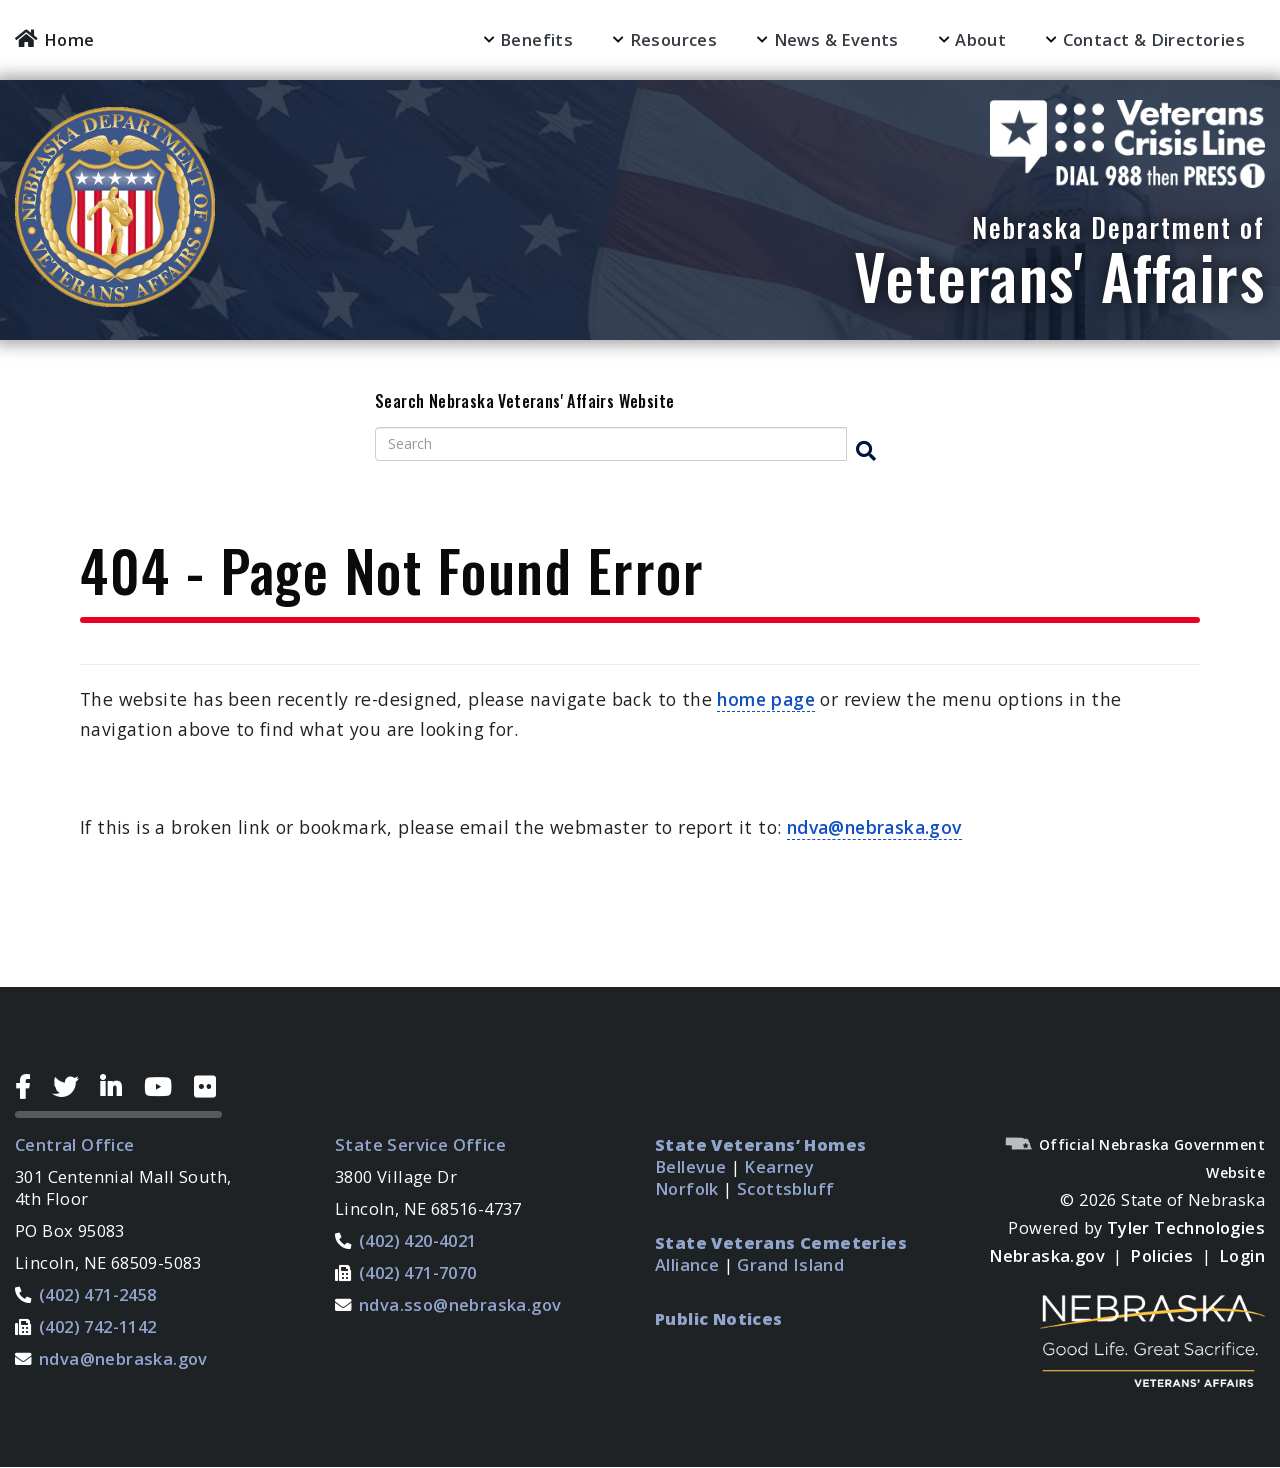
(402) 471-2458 (98, 1294)
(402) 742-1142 (98, 1326)
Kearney (779, 1166)
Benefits (536, 39)
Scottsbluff (785, 1188)
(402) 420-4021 (418, 1240)
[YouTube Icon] (165, 1087)
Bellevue (690, 1166)
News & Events (836, 39)
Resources (674, 39)
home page (766, 699)
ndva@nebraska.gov (874, 827)
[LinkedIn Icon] (118, 1087)
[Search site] (611, 444)
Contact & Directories (1154, 39)
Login (1242, 1255)
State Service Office (420, 1144)
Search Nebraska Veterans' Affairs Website (524, 402)
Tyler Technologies (1186, 1227)
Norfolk (687, 1188)
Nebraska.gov (1047, 1255)
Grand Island (790, 1264)
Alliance (687, 1264)
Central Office (75, 1144)
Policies (1161, 1255)
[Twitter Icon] (73, 1087)
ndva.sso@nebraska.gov (460, 1304)
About (980, 39)
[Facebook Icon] (30, 1087)
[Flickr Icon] (208, 1087)
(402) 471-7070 (418, 1272)
